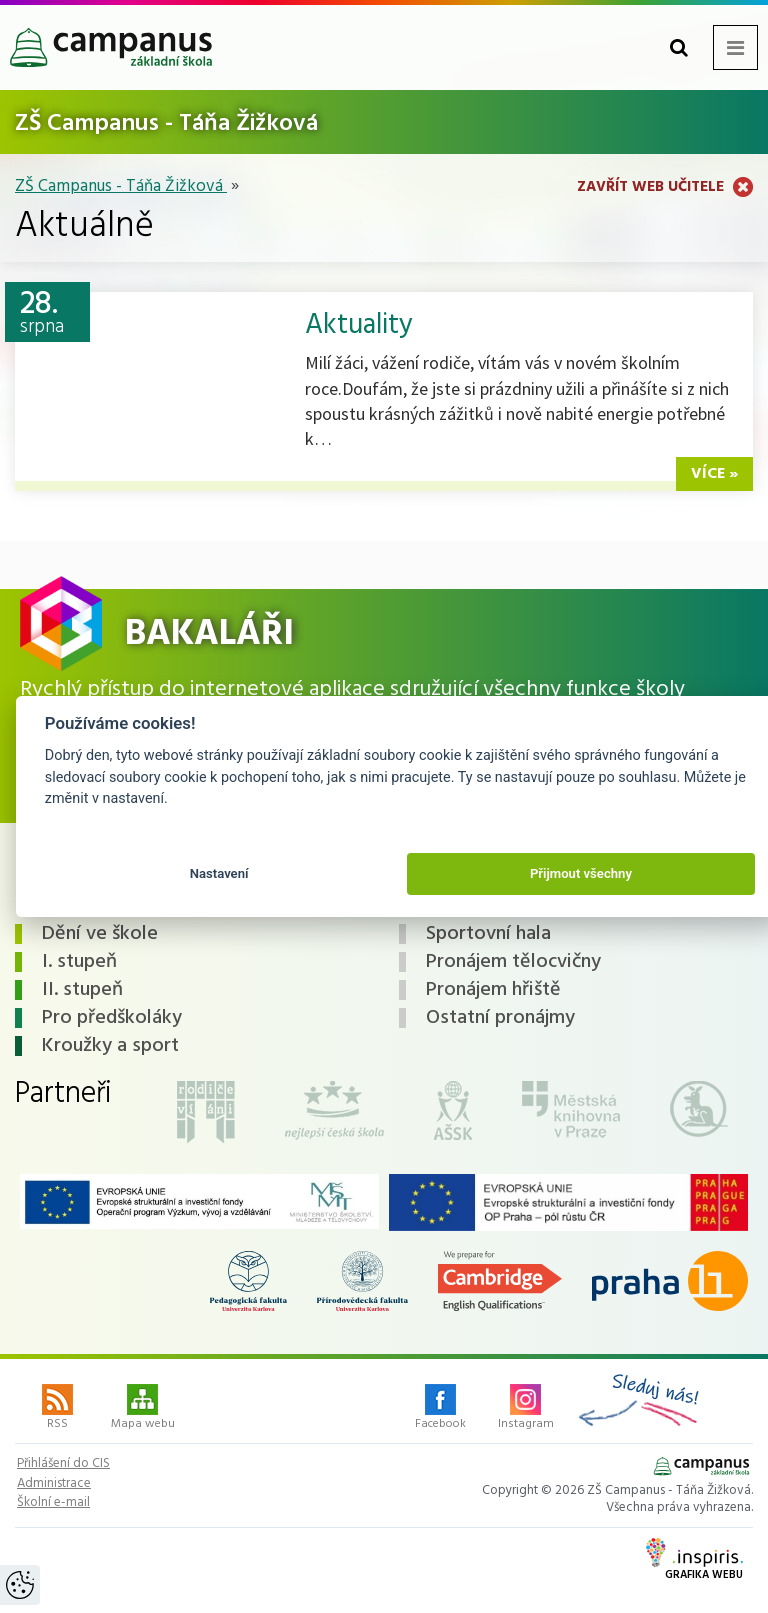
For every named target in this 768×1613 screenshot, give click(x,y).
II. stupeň (82, 990)
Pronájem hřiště (493, 990)
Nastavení (219, 873)
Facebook (440, 1409)
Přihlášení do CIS (63, 1464)
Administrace (54, 1484)
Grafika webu (694, 1561)
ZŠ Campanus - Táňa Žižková (121, 186)
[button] (679, 47)
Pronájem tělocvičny (513, 962)
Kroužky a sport (110, 1046)
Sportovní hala (488, 934)
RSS (57, 1409)
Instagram (526, 1409)
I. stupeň (79, 962)
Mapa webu (143, 1409)
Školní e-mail (53, 1503)
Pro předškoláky (112, 1018)
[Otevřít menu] (735, 47)
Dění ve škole (100, 934)
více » (714, 474)
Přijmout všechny (581, 873)
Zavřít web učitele (665, 187)
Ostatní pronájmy (500, 1018)
